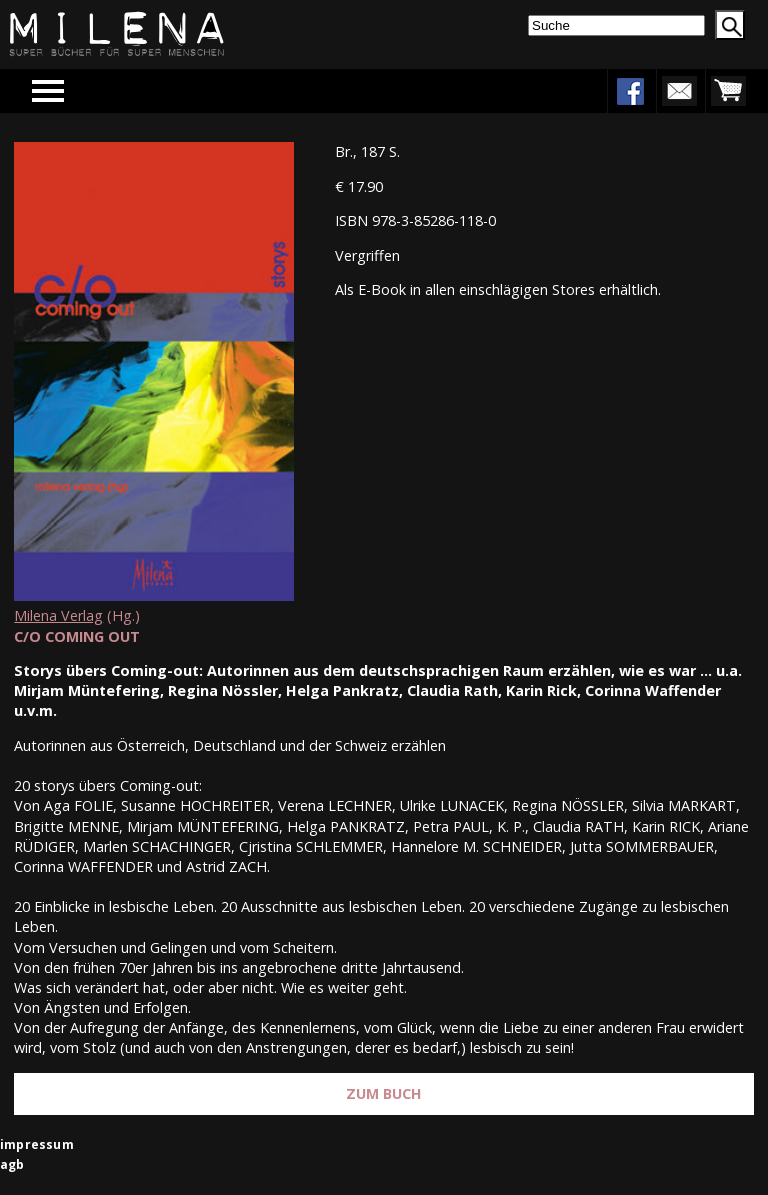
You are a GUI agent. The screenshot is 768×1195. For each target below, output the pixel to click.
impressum (37, 1144)
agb (12, 1164)
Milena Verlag (58, 615)
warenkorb (728, 91)
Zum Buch (384, 1093)
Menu (77, 90)
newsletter (679, 91)
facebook (630, 91)
